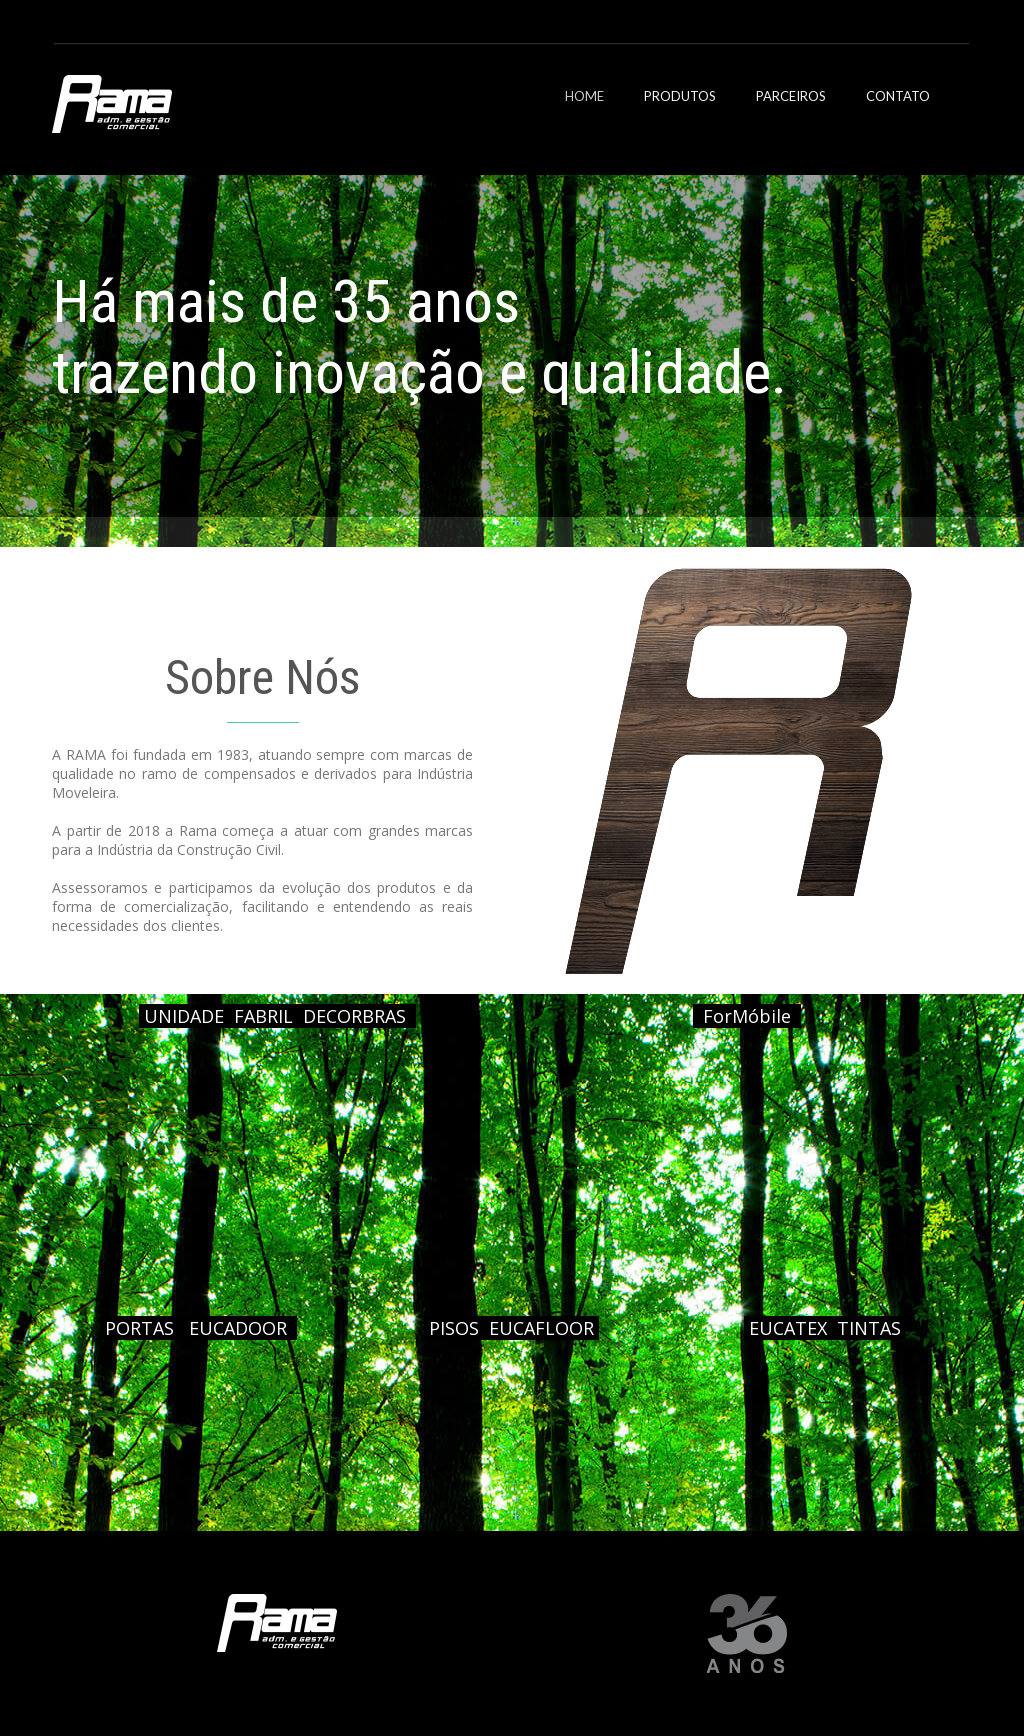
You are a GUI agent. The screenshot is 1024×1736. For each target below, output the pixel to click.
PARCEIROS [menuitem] (791, 96)
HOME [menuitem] (584, 96)
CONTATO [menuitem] (898, 96)
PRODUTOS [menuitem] (680, 96)
